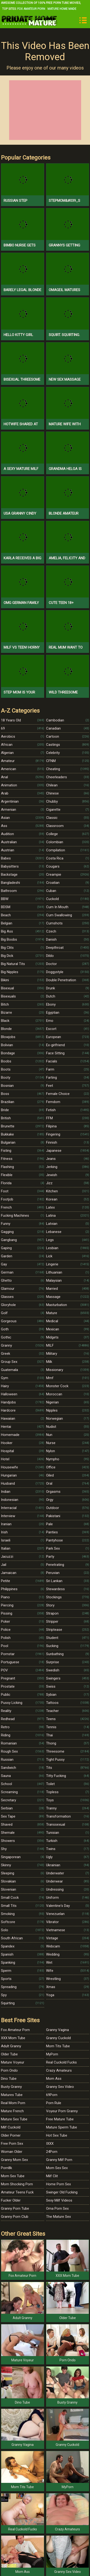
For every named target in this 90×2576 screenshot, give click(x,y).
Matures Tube (12, 2095)
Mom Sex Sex (57, 2168)
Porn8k (6, 2168)
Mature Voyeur (12, 2062)
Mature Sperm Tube (61, 2127)
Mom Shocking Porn (17, 2184)
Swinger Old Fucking (62, 2192)
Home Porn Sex (58, 2184)
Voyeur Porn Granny (62, 2111)
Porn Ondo (9, 2070)
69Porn (51, 2095)
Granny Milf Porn (59, 2160)
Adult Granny (11, 2046)
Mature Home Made (62, 9)
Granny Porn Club (14, 2216)
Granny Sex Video (60, 2087)
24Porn (51, 2151)
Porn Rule (53, 2103)
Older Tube (9, 2054)
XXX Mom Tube (13, 2038)
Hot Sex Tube (56, 2135)
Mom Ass (53, 2078)
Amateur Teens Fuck (17, 2192)
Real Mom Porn (13, 2103)
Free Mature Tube (60, 2119)
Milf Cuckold (10, 2127)
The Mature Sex (58, 2216)
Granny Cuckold (58, 2038)
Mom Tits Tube (58, 2046)
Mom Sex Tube (12, 2176)
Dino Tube (9, 2078)
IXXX (50, 2143)
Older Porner (11, 2135)
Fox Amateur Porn (31, 9)
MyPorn (52, 2054)
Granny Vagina (57, 2030)
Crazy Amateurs (59, 2070)
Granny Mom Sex (14, 2160)
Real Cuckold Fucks (61, 2062)
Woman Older (11, 2151)
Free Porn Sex (12, 2143)
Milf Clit (52, 2176)
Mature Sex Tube (14, 2119)
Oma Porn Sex (57, 2208)
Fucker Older (11, 2200)
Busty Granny (11, 2087)
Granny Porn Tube (15, 2208)
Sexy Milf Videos (59, 2200)
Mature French (12, 2111)
